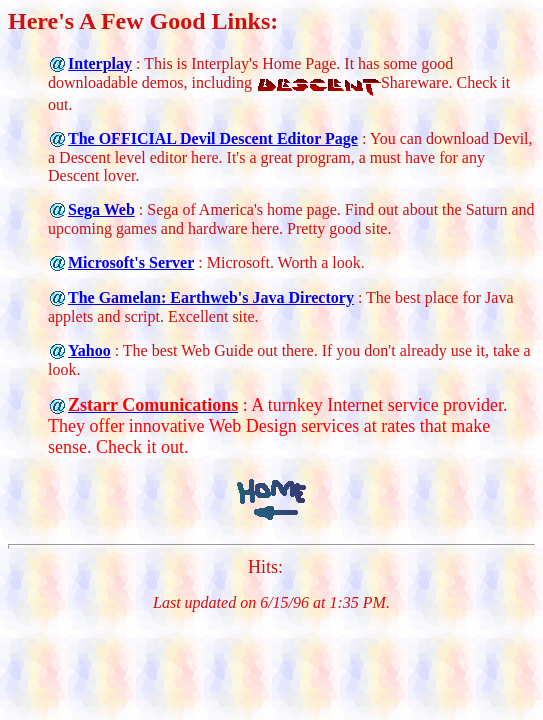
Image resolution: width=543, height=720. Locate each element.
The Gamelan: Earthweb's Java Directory (211, 297)
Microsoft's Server (131, 262)
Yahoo (89, 350)
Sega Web (101, 209)
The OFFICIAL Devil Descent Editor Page (213, 138)
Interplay (100, 63)
